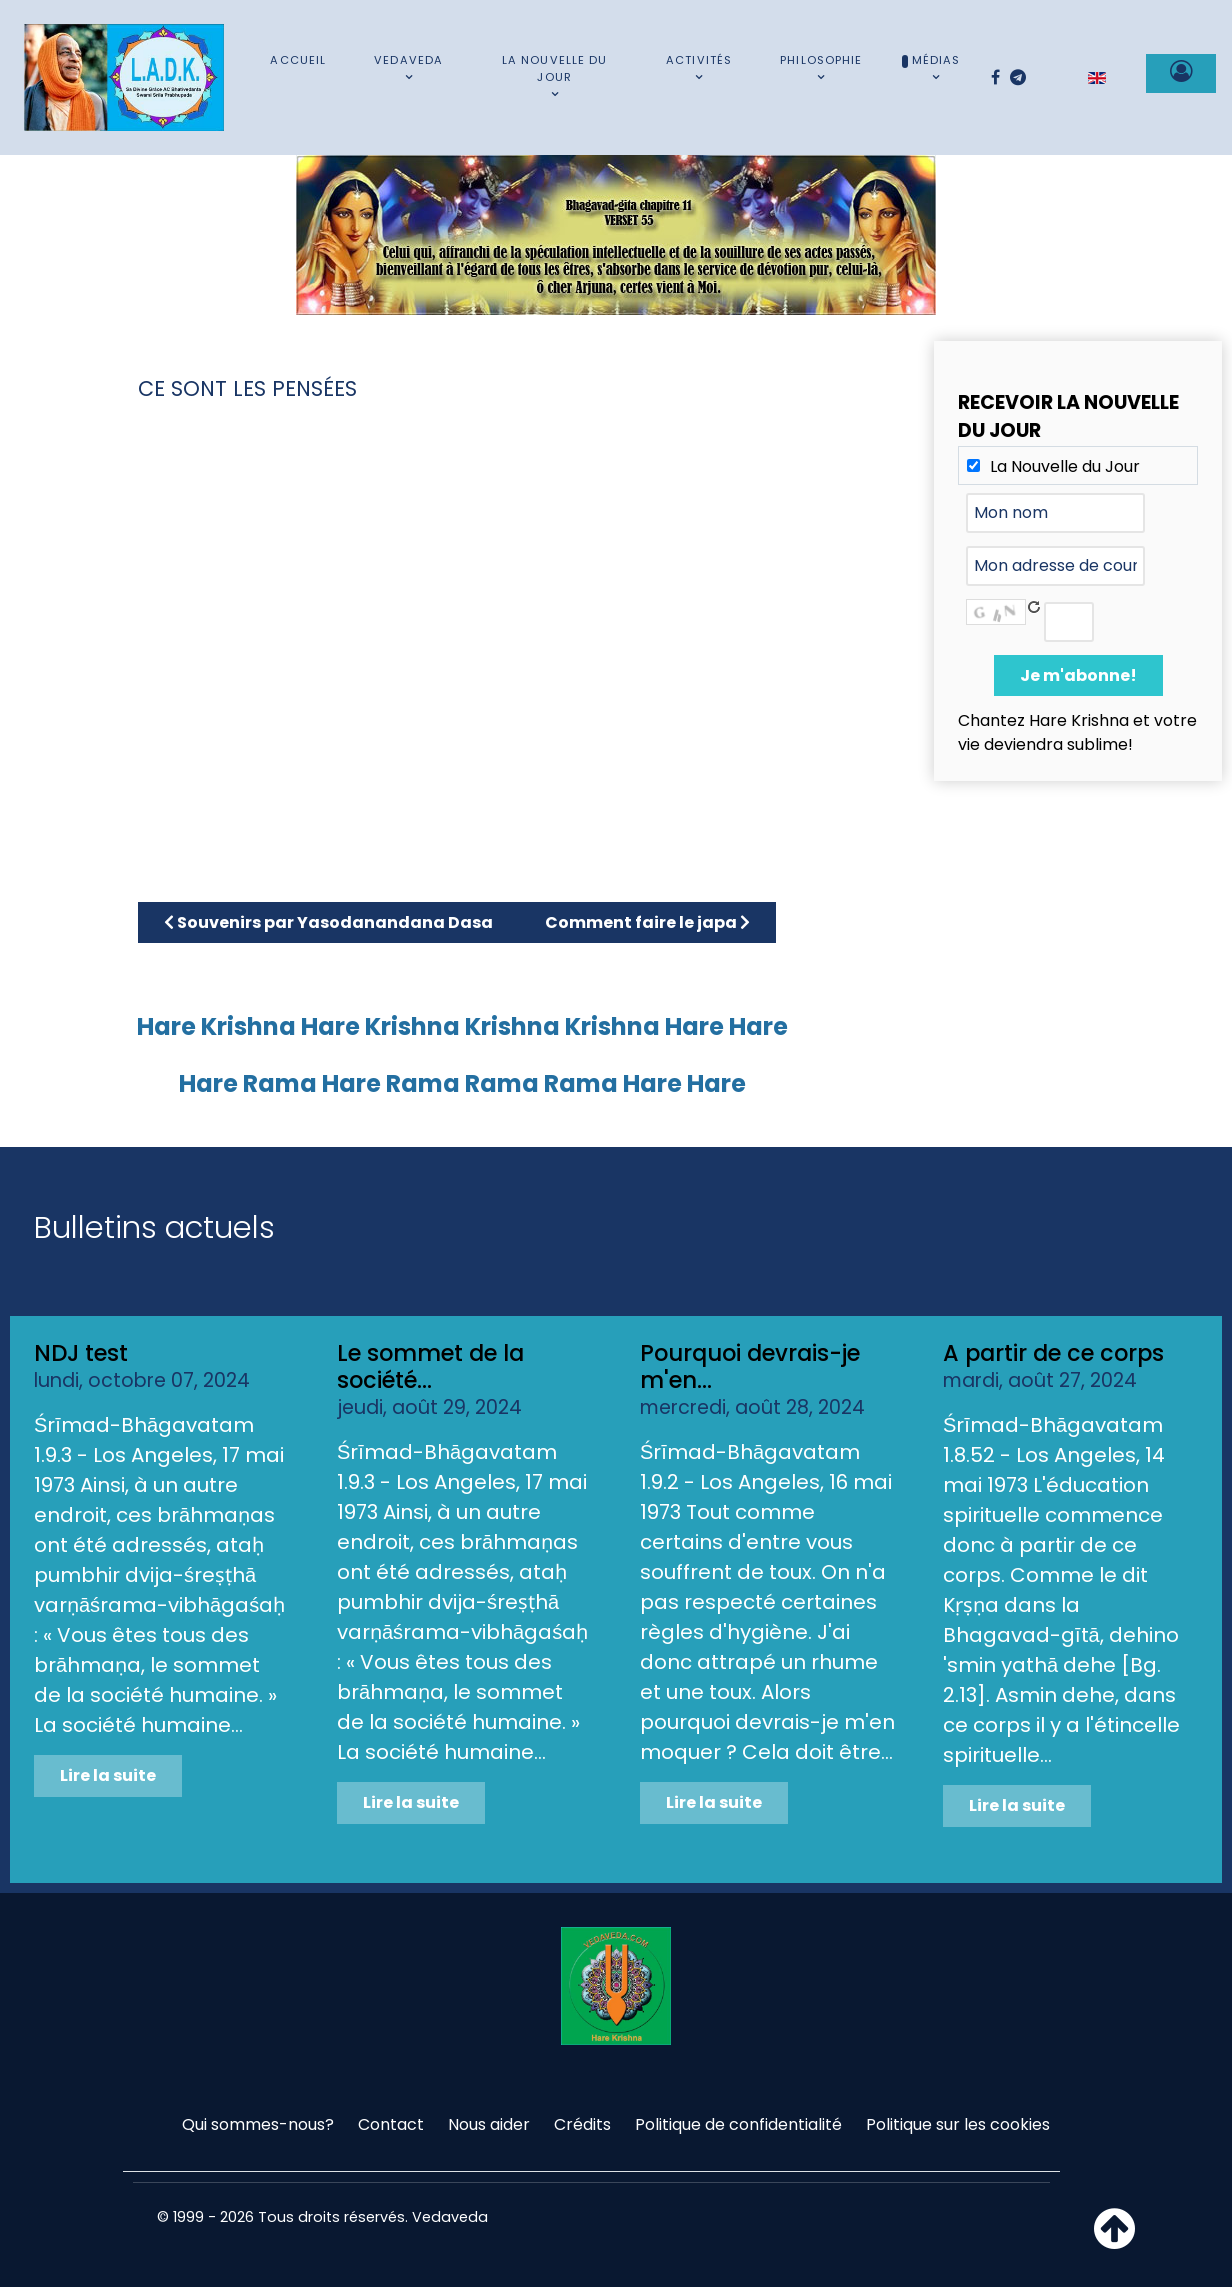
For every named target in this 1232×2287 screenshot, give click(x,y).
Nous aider (489, 2124)
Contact (391, 2124)
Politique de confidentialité (738, 2124)
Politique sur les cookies (958, 2124)
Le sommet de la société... (430, 1366)
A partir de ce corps (1053, 1353)
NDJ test (81, 1353)
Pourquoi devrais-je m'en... (750, 1366)
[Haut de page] (1114, 2240)
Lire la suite (108, 1775)
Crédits (582, 2124)
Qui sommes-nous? (258, 2124)
